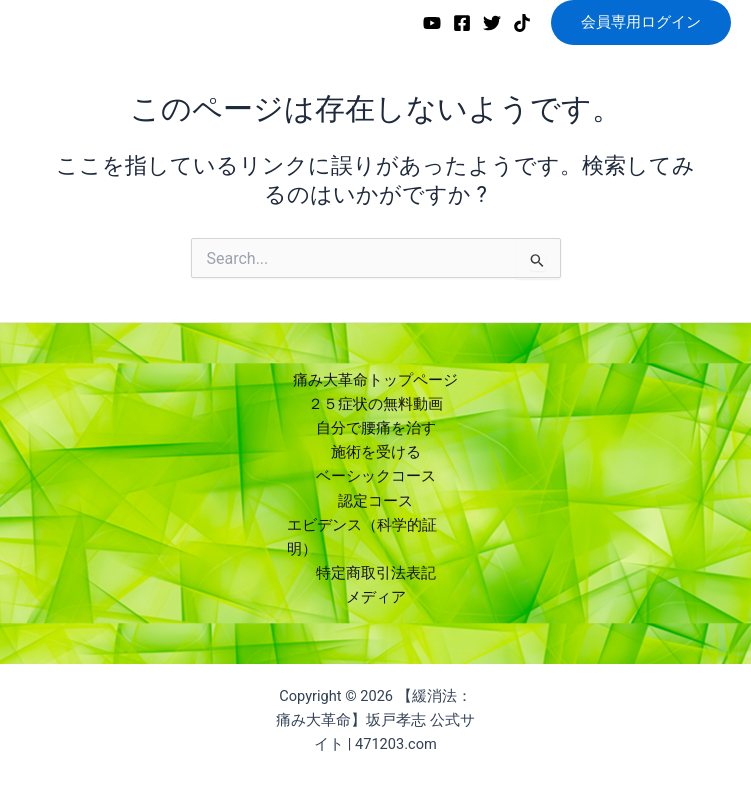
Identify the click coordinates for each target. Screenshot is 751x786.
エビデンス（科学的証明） (362, 537)
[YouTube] (432, 23)
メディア (376, 597)
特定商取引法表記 (376, 573)
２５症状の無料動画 (375, 404)
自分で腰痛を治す (376, 428)
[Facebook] (462, 23)
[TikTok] (522, 23)
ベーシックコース (376, 476)
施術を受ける (376, 452)
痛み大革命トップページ (375, 380)
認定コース (375, 501)
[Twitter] (492, 23)
